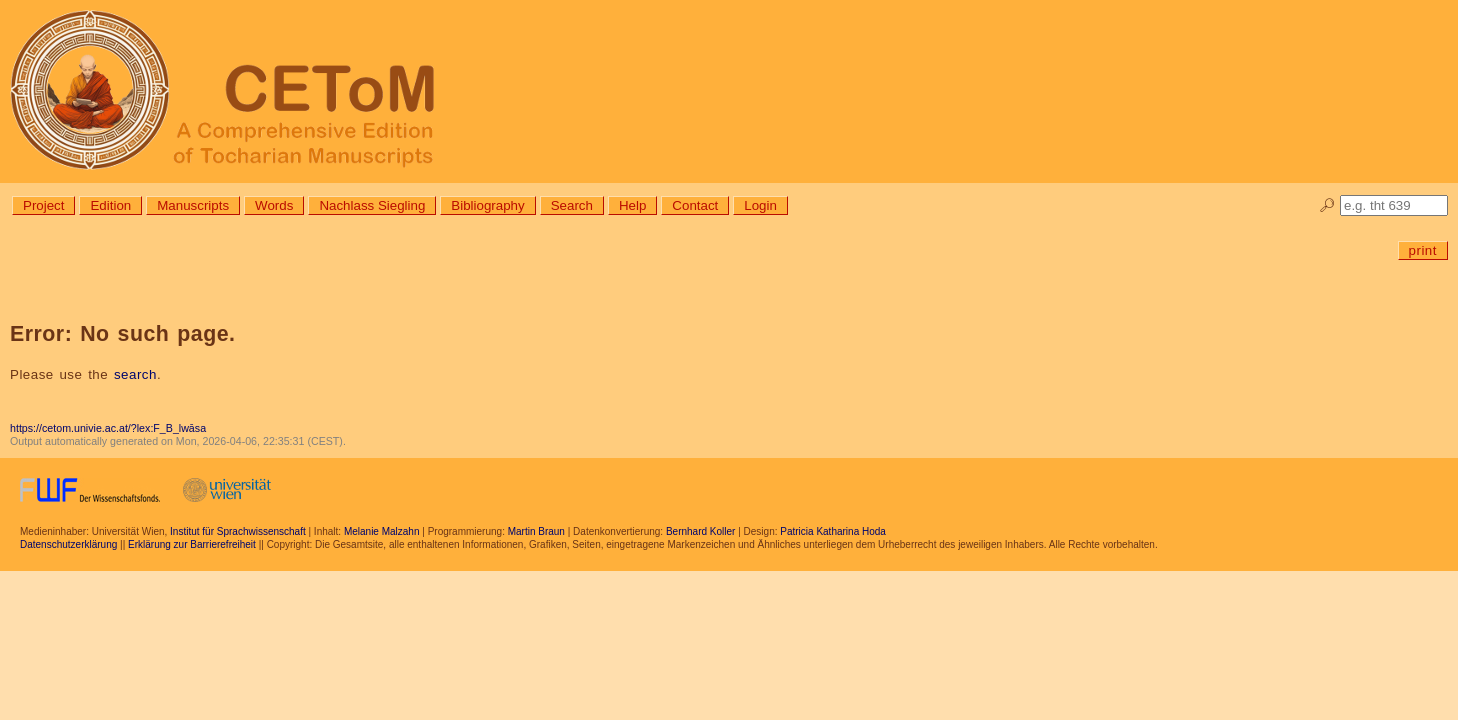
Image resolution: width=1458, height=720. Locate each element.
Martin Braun (536, 531)
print (1423, 250)
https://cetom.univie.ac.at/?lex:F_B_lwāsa (108, 428)
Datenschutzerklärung (68, 544)
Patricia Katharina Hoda (833, 531)
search (135, 374)
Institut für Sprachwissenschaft (238, 531)
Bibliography (487, 205)
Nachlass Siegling (372, 205)
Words (274, 205)
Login (760, 205)
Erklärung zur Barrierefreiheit (192, 544)
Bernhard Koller (700, 531)
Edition (110, 205)
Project (43, 205)
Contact (695, 205)
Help (632, 205)
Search (572, 205)
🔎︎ (1327, 205)
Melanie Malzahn (382, 531)
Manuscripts (193, 205)
